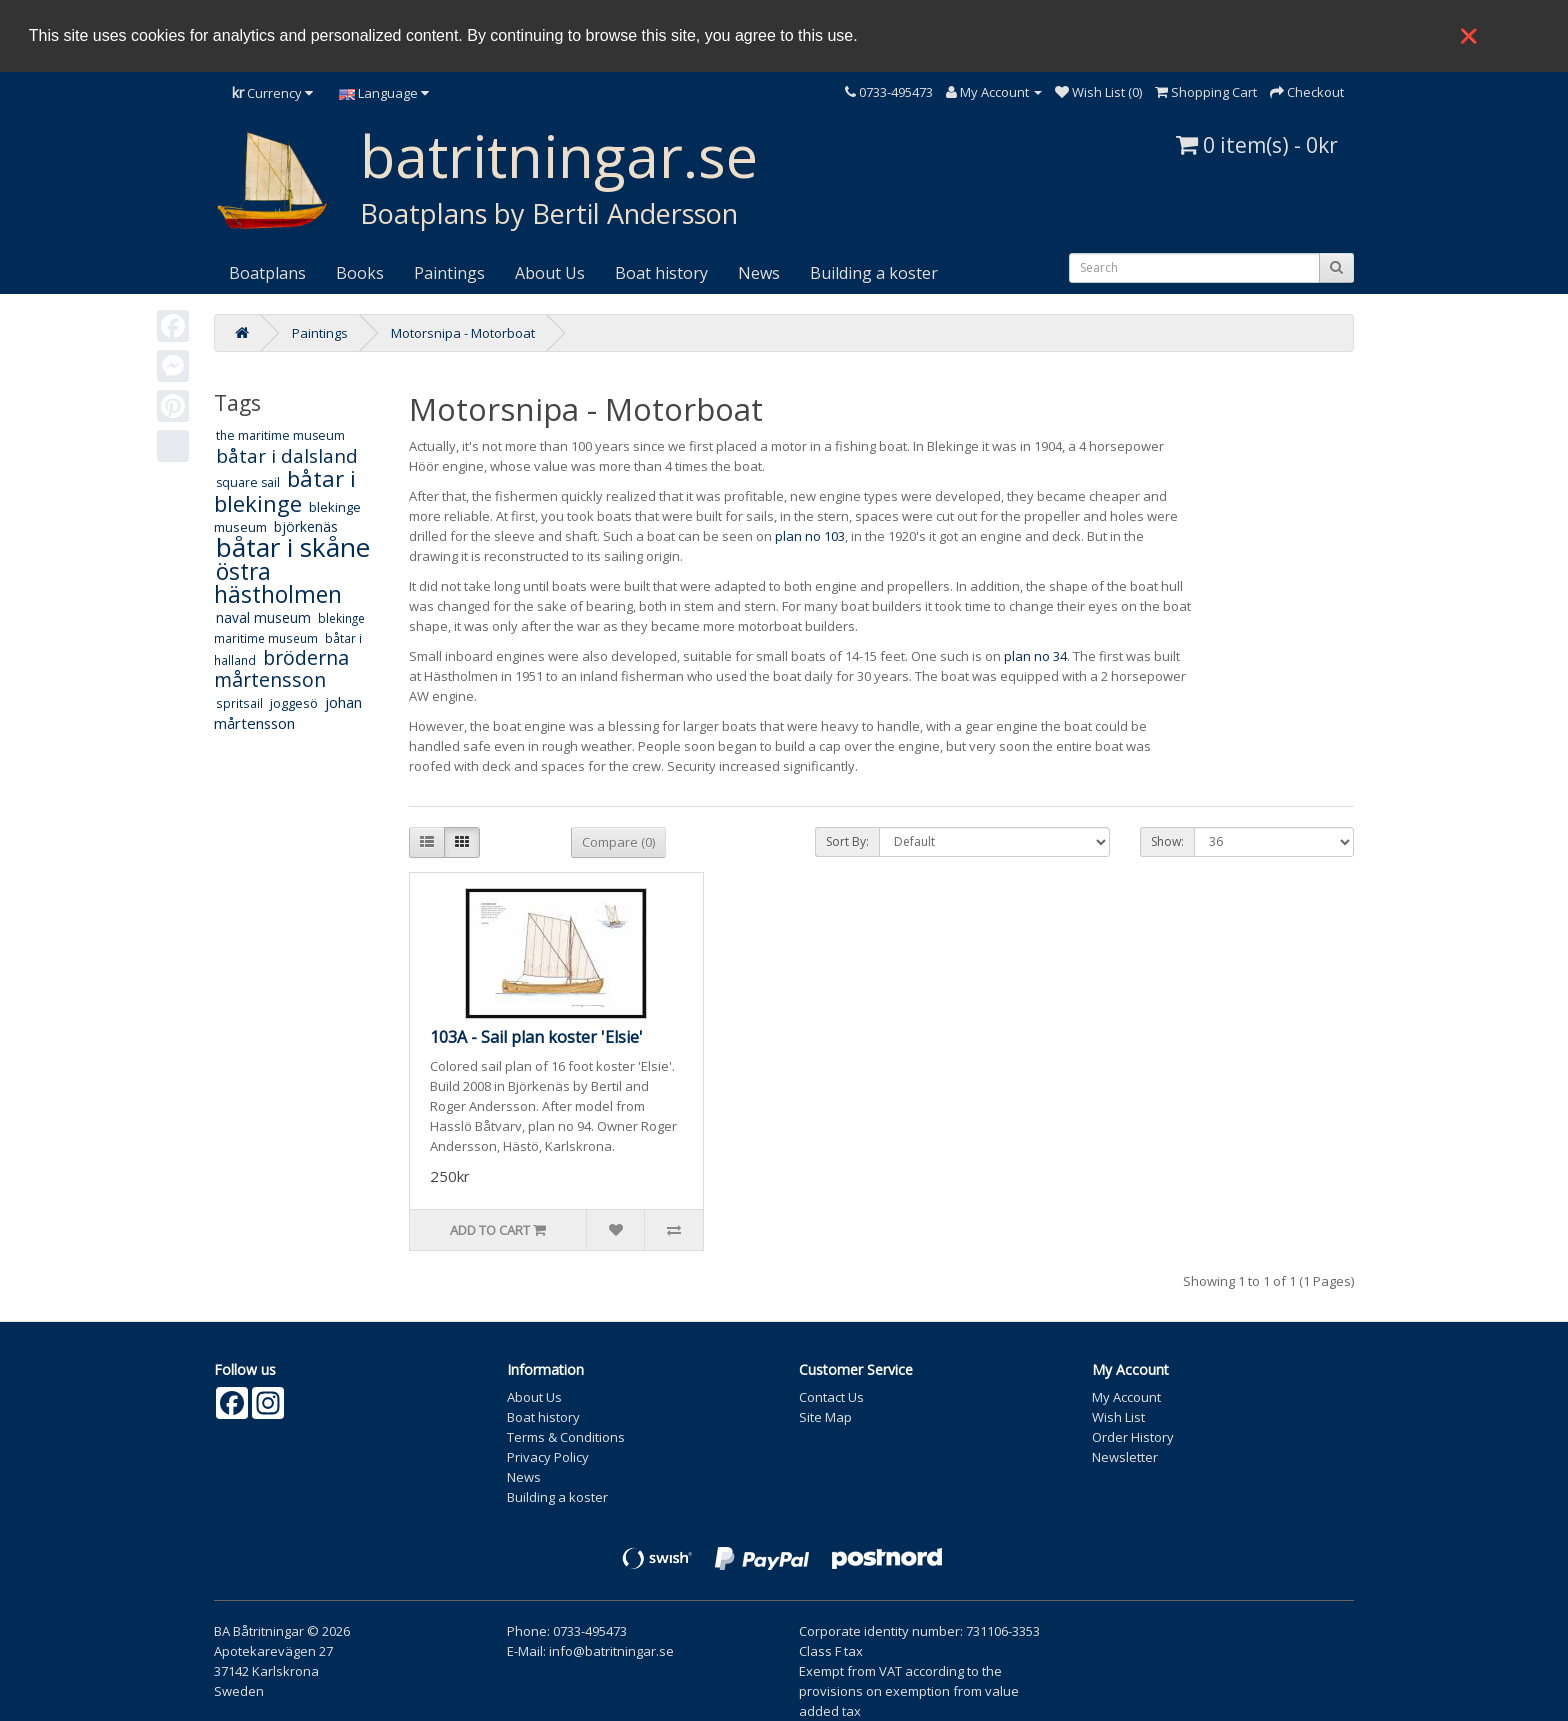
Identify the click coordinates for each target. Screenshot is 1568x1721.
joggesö (294, 703)
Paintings (449, 273)
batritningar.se (559, 155)
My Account (1126, 1397)
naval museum (263, 617)
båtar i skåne (293, 547)
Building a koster (874, 273)
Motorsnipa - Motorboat (463, 333)
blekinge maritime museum (289, 628)
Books (360, 273)
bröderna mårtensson (281, 668)
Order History (1133, 1437)
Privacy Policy (548, 1457)
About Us (550, 273)
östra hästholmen (278, 583)
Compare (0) (618, 842)
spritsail (239, 703)
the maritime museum (280, 435)
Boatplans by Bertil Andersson (549, 213)
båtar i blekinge (285, 490)
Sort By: (847, 841)
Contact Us (831, 1397)
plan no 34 (1035, 656)
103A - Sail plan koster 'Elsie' (536, 1037)
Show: (1167, 841)
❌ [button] (1469, 36)
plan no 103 (810, 536)
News (759, 273)
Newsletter (1125, 1457)
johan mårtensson (288, 712)
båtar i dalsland (287, 456)
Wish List (1118, 1417)
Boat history (661, 273)
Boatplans (267, 273)
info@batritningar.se (611, 1651)
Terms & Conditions (566, 1437)
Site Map (825, 1417)
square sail (248, 482)
